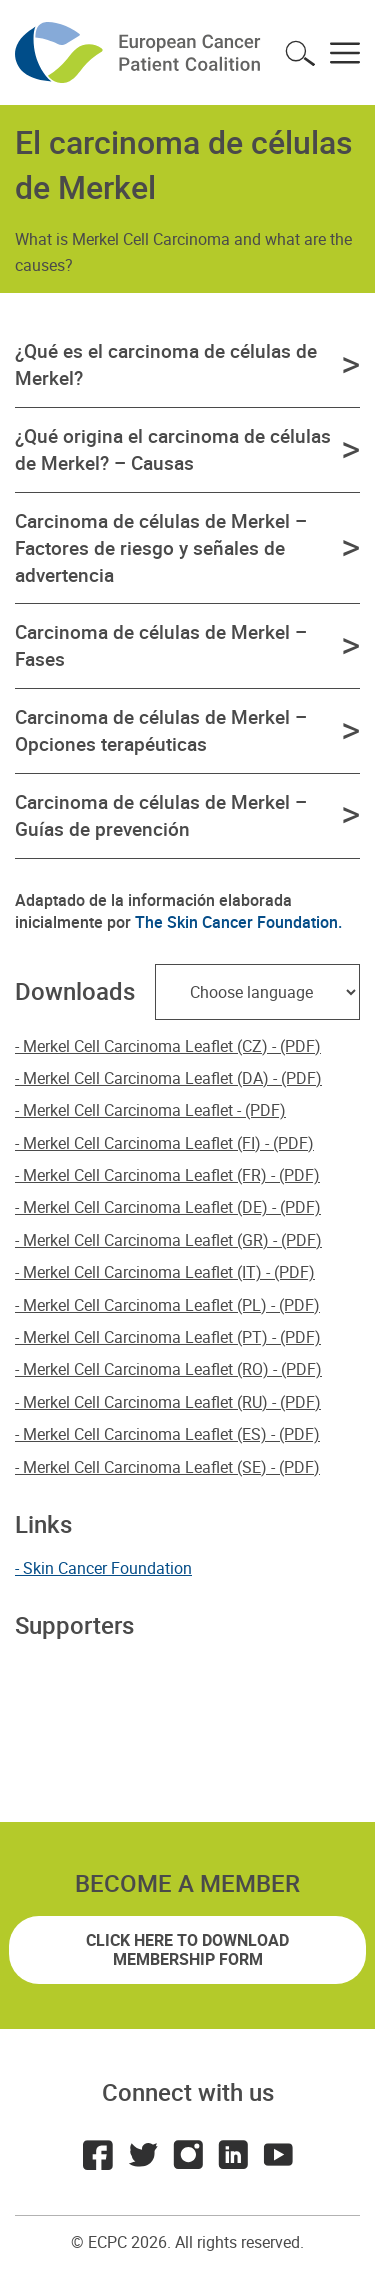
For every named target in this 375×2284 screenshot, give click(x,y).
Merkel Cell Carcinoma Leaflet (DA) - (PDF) (172, 1078)
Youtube (278, 2155)
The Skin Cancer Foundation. (238, 922)
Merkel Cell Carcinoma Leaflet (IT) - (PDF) (169, 1272)
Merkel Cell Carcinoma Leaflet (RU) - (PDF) (172, 1402)
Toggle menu (345, 53)
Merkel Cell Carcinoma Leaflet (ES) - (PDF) (171, 1434)
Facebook (98, 2155)
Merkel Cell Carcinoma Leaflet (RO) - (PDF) (172, 1369)
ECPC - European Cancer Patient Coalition (140, 52)
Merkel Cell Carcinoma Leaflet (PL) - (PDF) (171, 1305)
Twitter (143, 2155)
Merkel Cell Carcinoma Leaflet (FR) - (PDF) (171, 1175)
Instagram (188, 2155)
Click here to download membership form (187, 1949)
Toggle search (300, 53)
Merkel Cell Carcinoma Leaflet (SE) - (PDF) (171, 1467)
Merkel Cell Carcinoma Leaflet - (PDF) (154, 1110)
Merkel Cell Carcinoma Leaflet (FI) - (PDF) (168, 1143)
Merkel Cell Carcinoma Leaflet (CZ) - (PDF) (172, 1046)
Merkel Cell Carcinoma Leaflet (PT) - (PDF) (172, 1337)
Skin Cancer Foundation (107, 1568)
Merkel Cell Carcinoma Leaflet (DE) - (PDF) (172, 1207)
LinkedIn (233, 2155)
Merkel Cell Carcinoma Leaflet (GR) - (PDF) (172, 1240)
